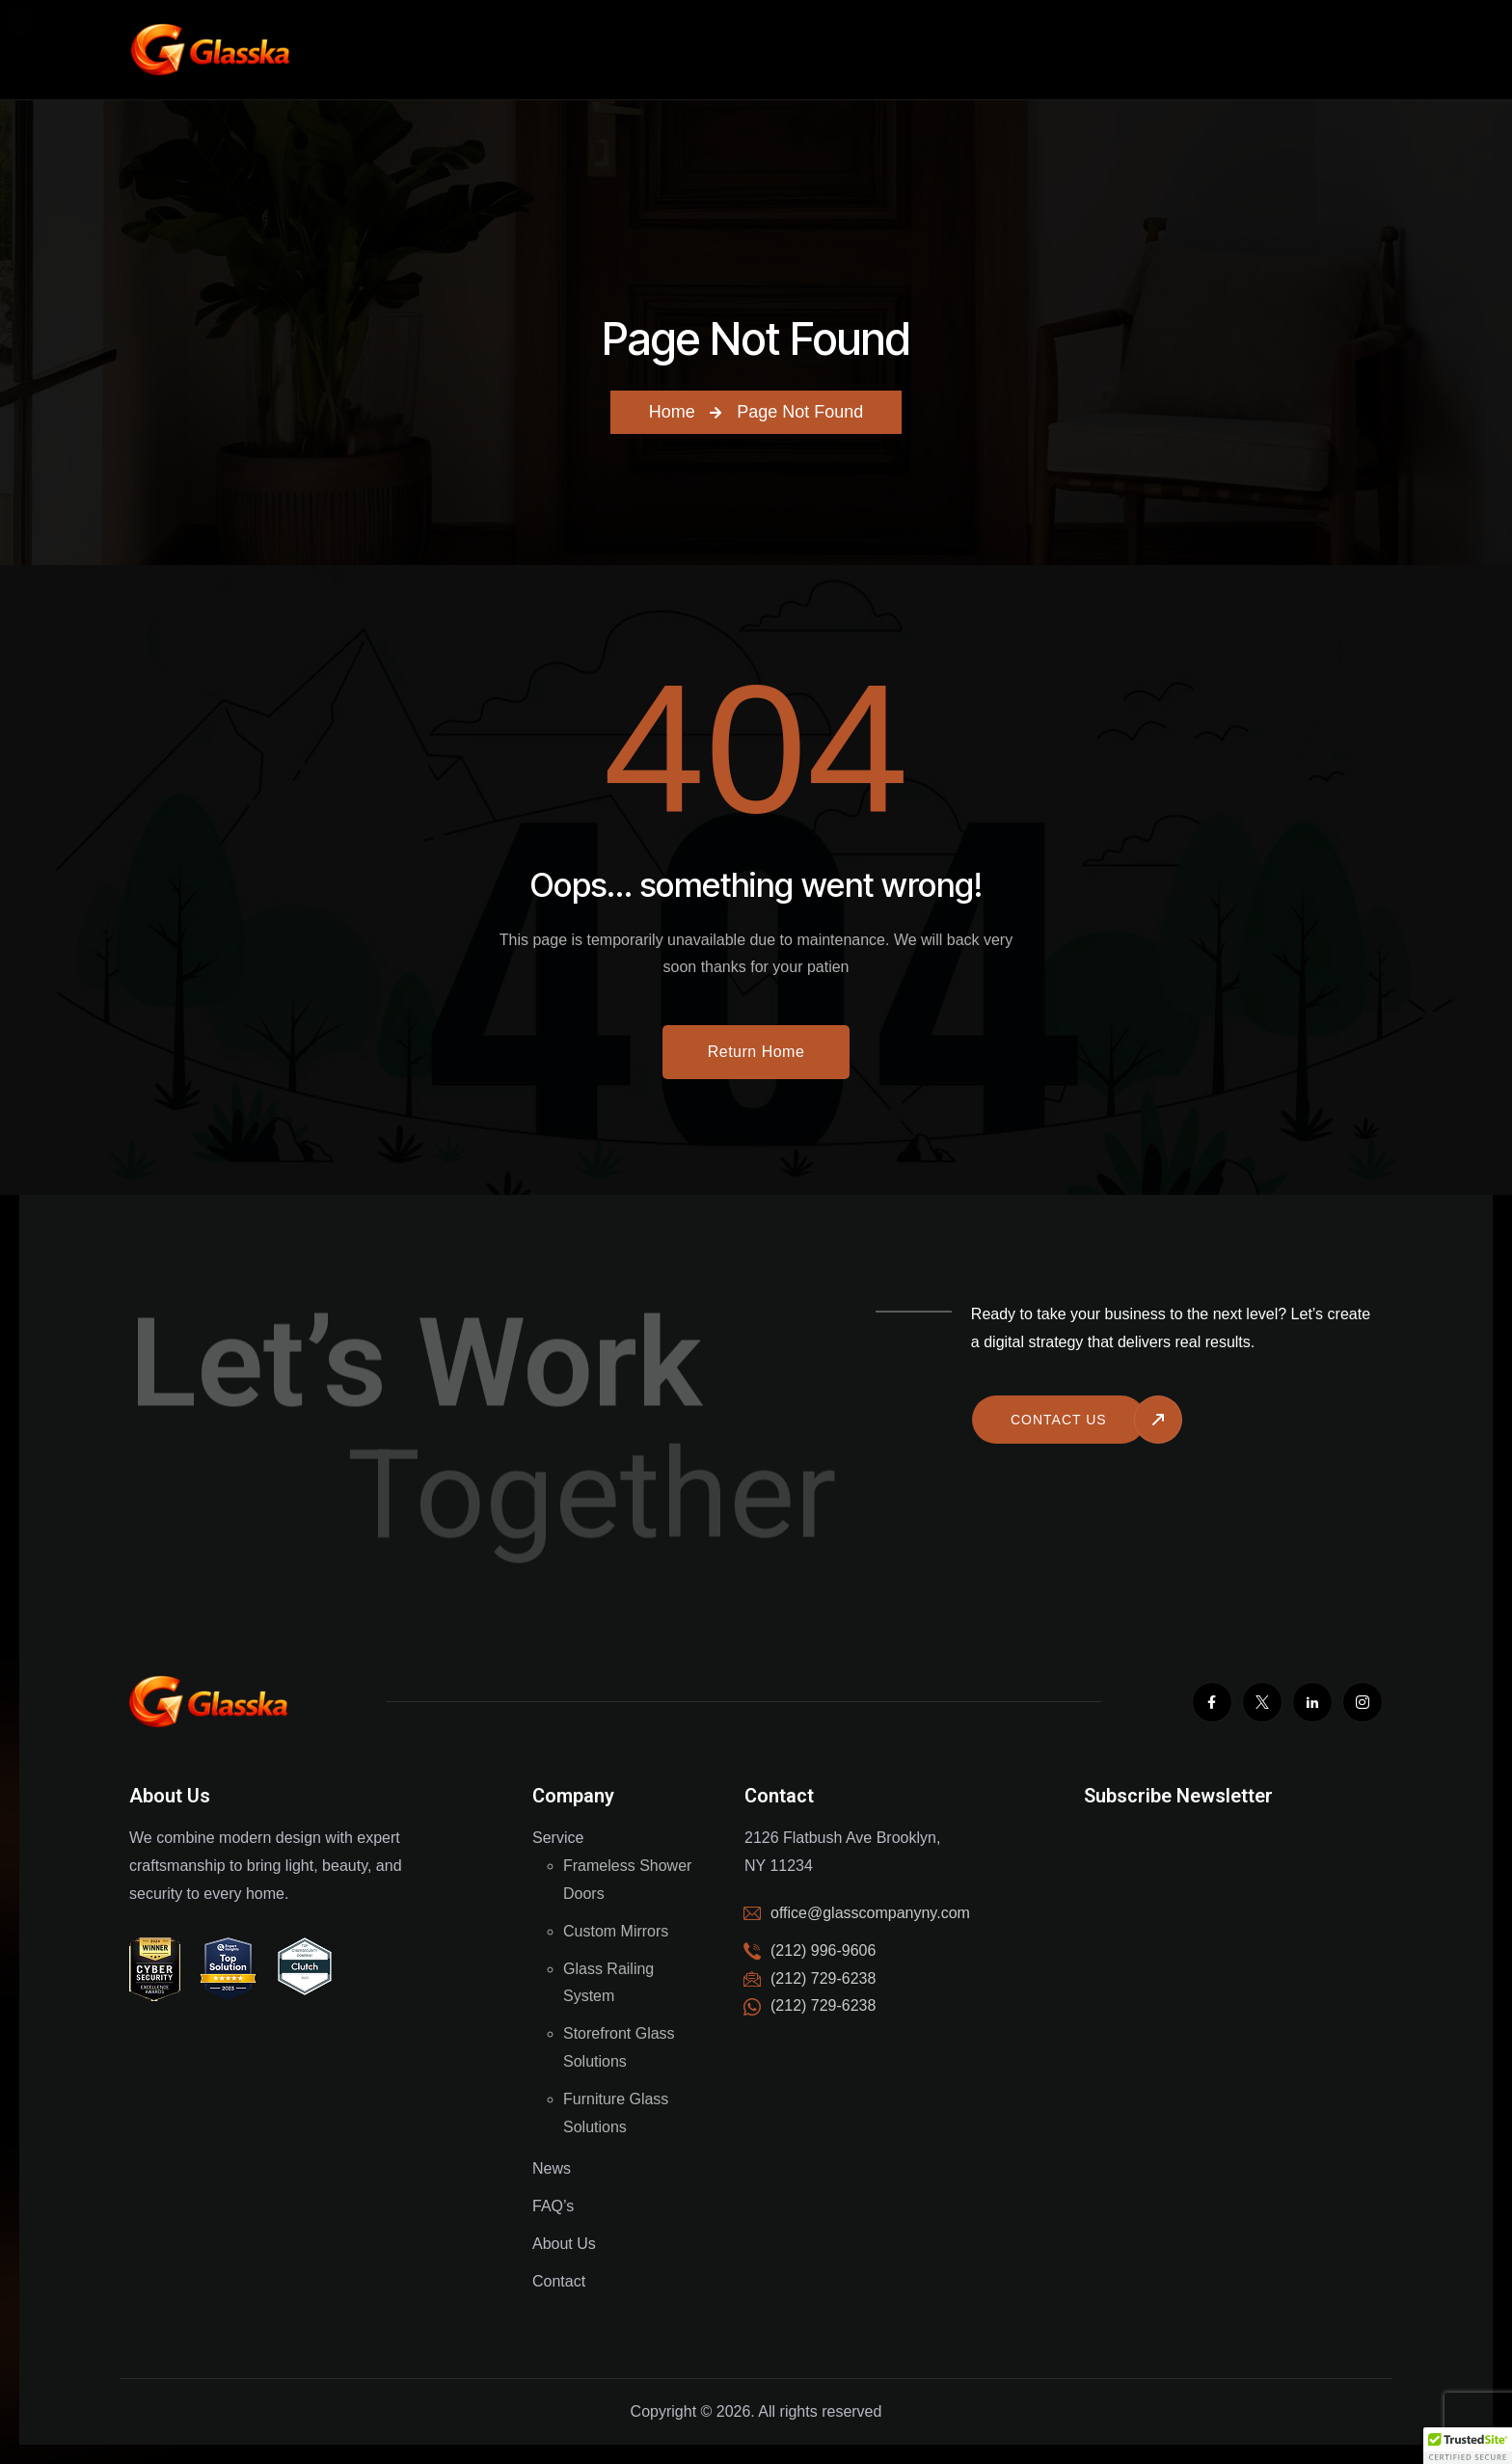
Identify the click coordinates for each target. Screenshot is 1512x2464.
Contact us (1059, 1419)
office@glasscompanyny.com (870, 1913)
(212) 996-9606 (823, 1950)
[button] (1467, 2445)
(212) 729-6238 (823, 2005)
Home (672, 411)
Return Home (756, 1051)
